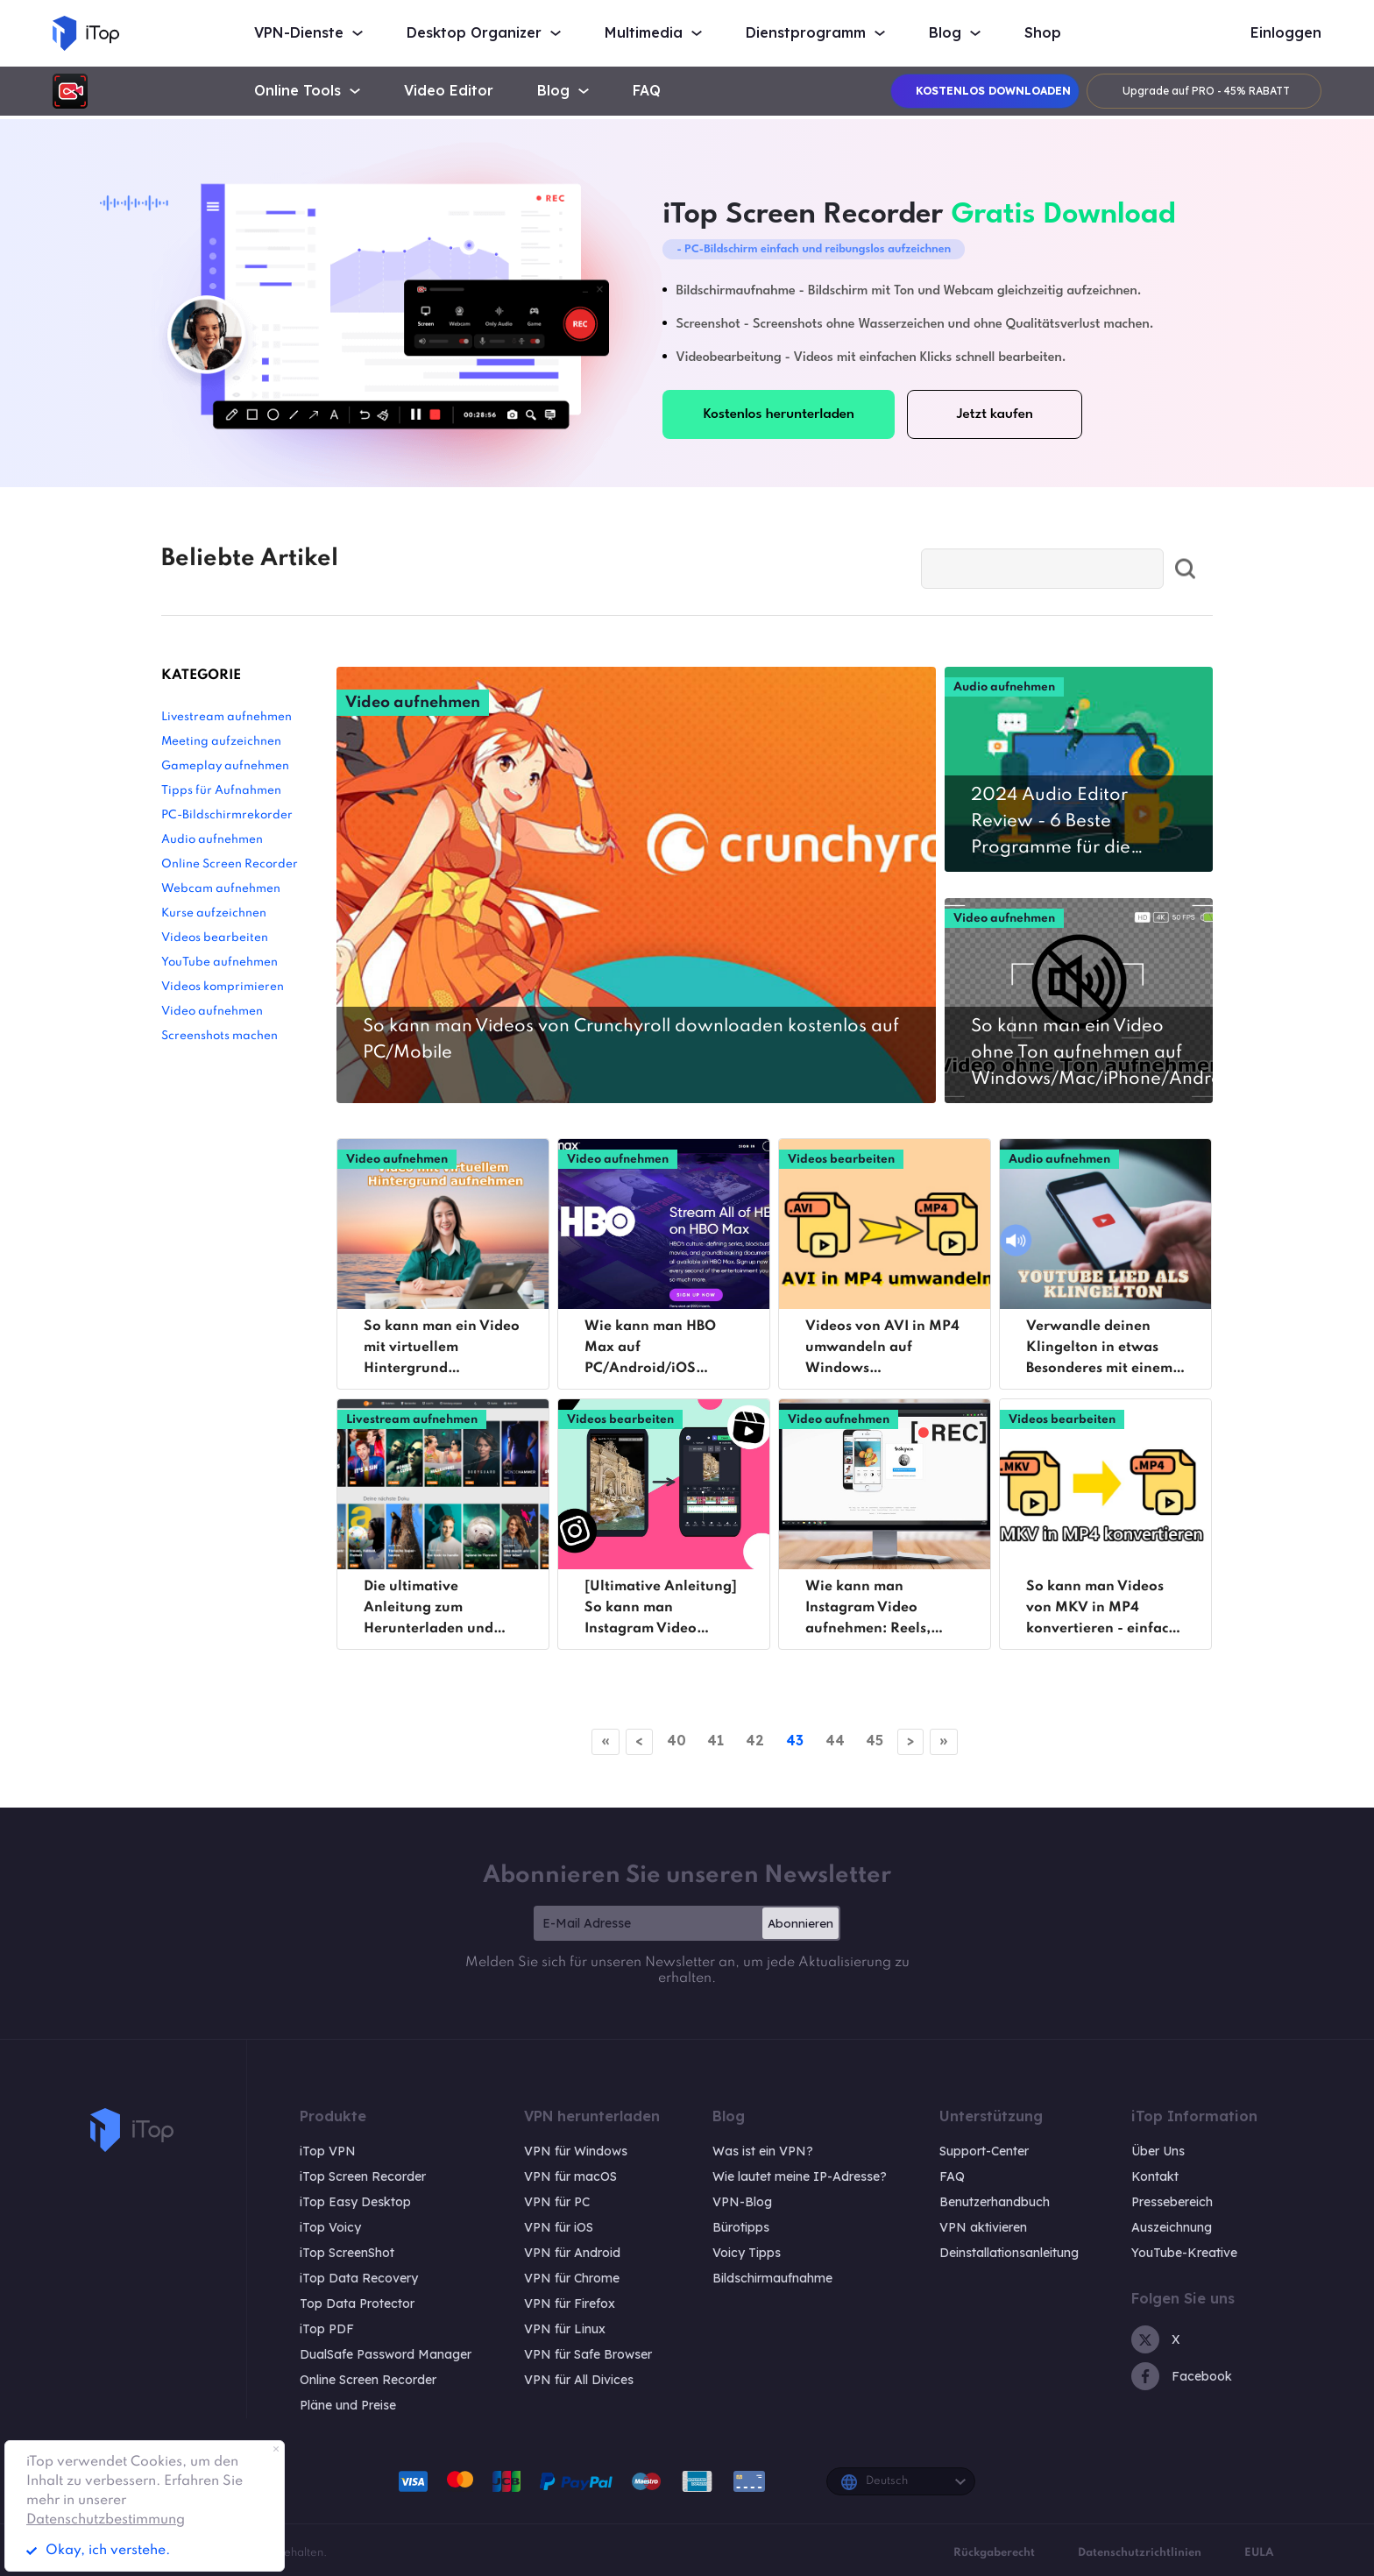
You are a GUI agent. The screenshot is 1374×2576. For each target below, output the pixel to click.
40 (669, 1740)
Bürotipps (740, 2227)
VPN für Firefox (569, 2303)
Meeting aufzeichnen (221, 741)
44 (839, 1740)
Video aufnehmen (212, 1011)
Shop (1042, 33)
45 (882, 1740)
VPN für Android (572, 2253)
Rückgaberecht (994, 2552)
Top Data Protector (357, 2303)
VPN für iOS (558, 2227)
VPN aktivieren (983, 2227)
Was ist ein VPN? (762, 2151)
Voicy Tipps (746, 2253)
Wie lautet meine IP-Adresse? (799, 2176)
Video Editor (448, 90)
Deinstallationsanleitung (1009, 2253)
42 (754, 1740)
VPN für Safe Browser (588, 2354)
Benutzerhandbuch (994, 2202)
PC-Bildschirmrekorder (227, 815)
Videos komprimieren (222, 987)
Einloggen (1285, 33)
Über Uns (1158, 2151)
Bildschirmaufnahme (772, 2278)
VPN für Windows (575, 2151)
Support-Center (984, 2151)
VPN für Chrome (572, 2278)
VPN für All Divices (579, 2380)
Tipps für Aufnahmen (221, 790)
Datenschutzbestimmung (105, 2520)
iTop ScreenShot (347, 2253)
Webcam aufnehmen (220, 889)
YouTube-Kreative (1184, 2253)
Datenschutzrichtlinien (1139, 2552)
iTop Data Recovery (359, 2278)
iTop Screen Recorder (363, 2176)
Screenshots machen (219, 1036)
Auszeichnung (1171, 2227)
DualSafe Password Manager (385, 2354)
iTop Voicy (330, 2227)
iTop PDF (327, 2329)
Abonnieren (800, 1923)
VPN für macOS (570, 2176)
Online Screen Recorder (229, 864)
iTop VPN (328, 2151)
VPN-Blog (742, 2202)
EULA (1259, 2552)
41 (712, 1740)
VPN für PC (557, 2202)
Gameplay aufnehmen (225, 766)
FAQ (647, 90)
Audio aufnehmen (212, 840)
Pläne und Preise (348, 2405)
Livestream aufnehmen (226, 717)
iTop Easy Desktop (355, 2202)
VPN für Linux (565, 2329)
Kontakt (1155, 2176)
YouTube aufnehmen (219, 962)
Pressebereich (1172, 2202)
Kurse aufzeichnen (213, 913)
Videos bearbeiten (214, 938)
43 (796, 1740)
